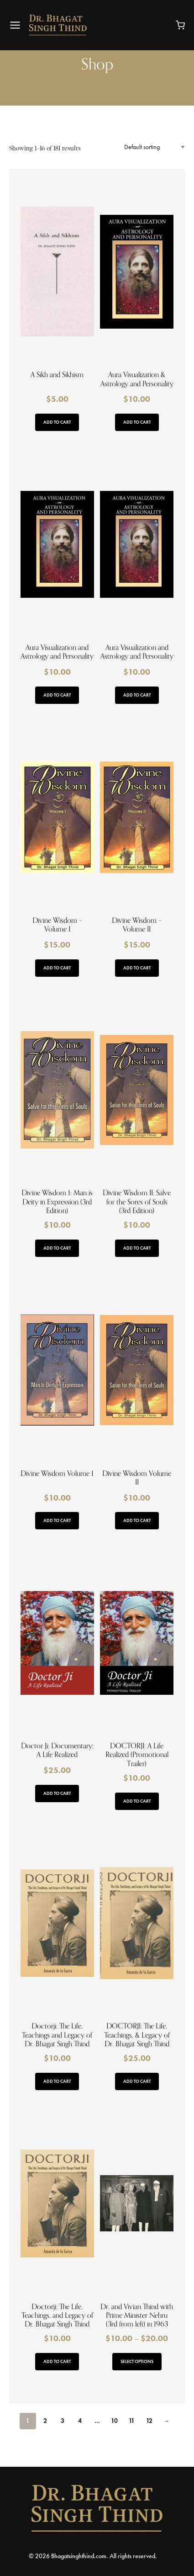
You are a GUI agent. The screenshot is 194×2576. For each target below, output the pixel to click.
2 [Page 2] (45, 2421)
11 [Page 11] (132, 2421)
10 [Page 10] (114, 2421)
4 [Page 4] (80, 2421)
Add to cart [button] (57, 422)
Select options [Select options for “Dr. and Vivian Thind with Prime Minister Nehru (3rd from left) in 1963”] (137, 2361)
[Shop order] (154, 147)
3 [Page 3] (62, 2421)
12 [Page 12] (149, 2421)
